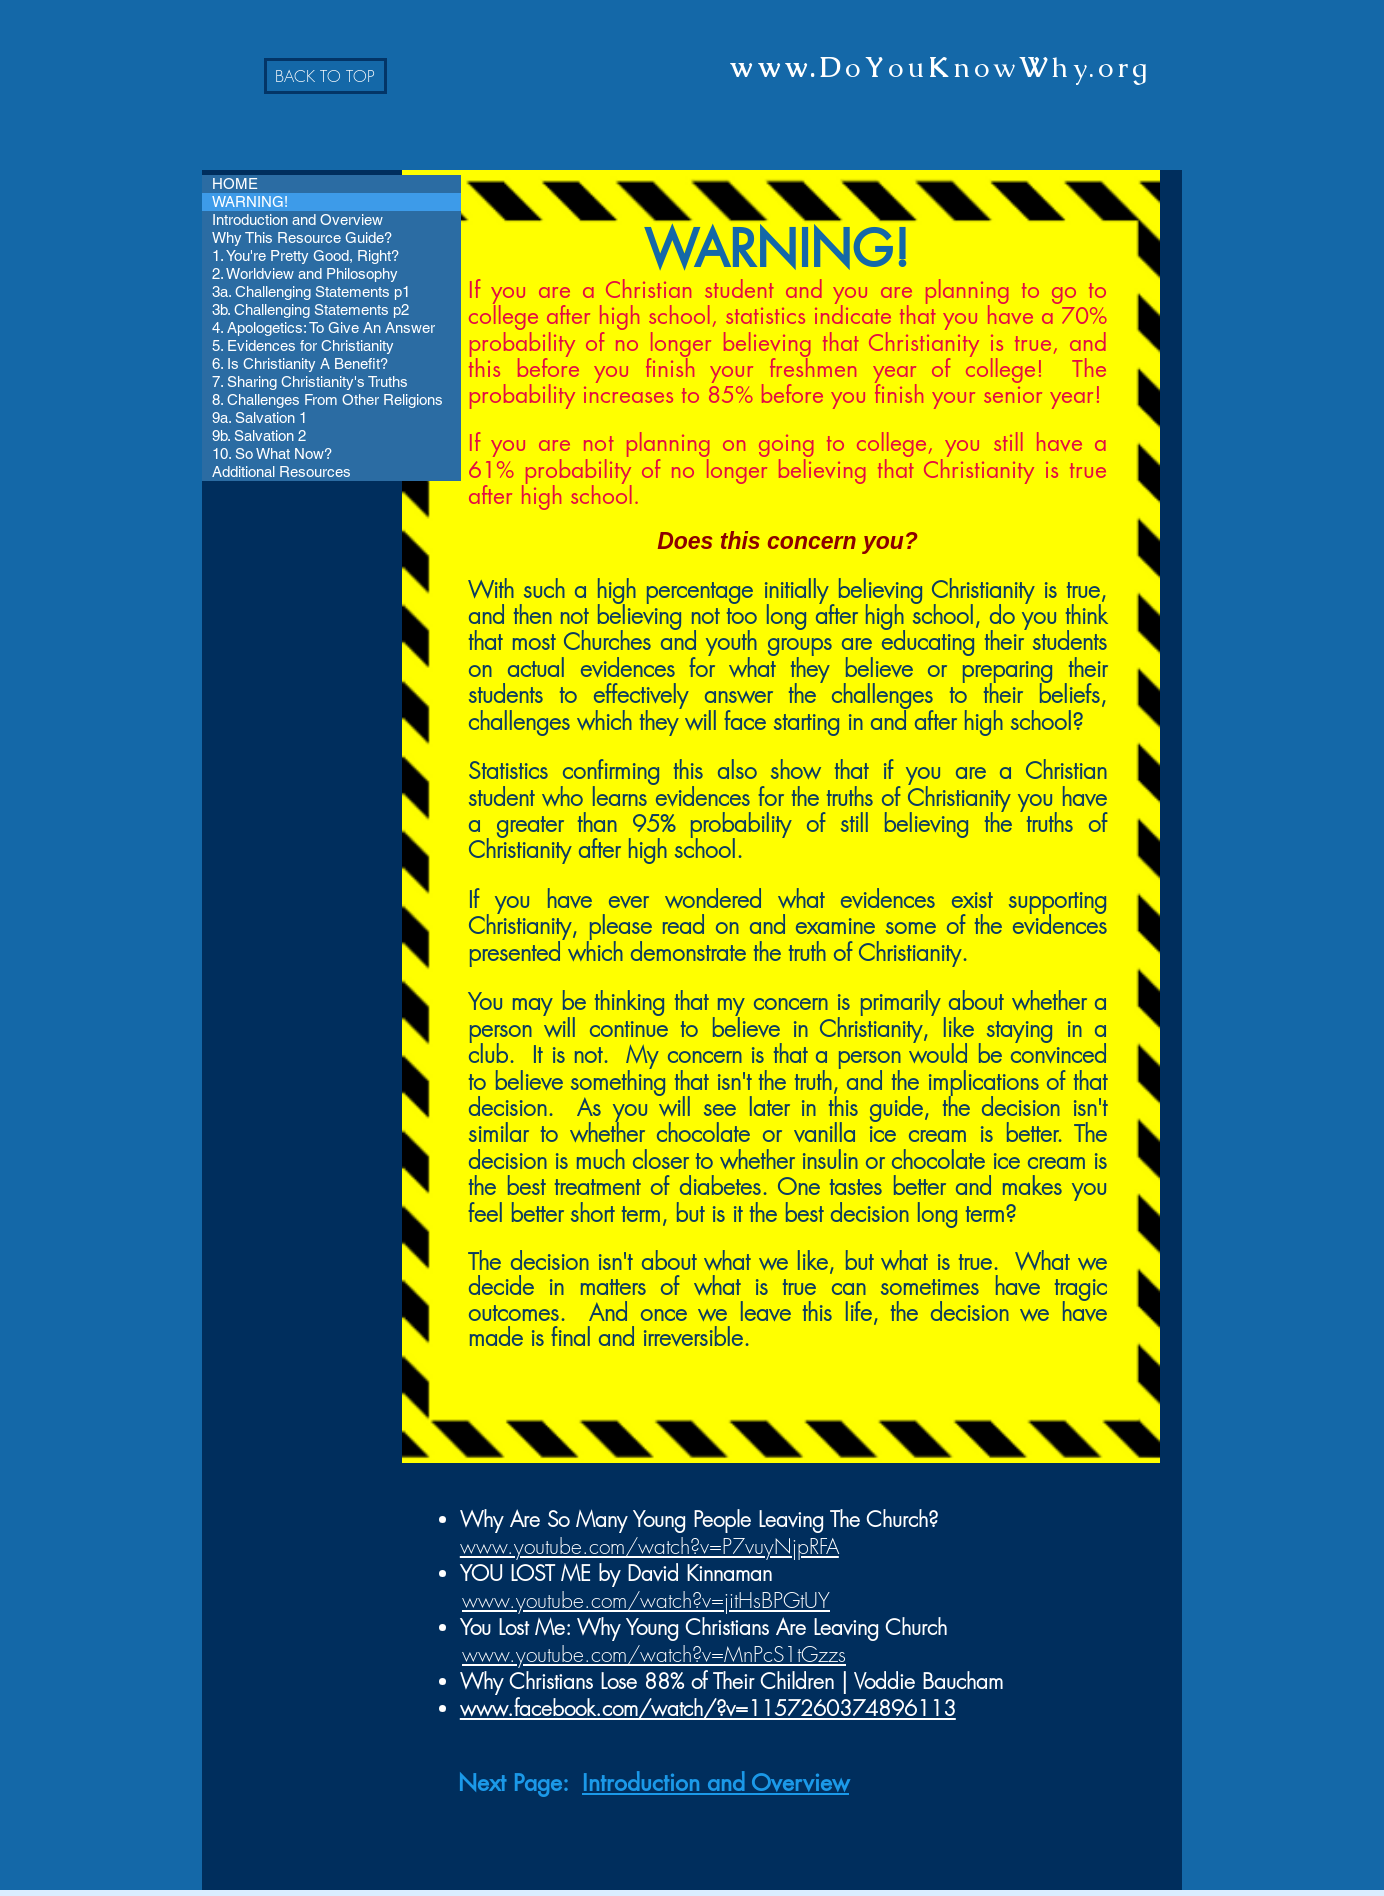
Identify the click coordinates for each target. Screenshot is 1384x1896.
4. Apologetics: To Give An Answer (323, 327)
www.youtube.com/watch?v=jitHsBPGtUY (646, 1600)
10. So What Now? (272, 453)
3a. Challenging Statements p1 (311, 291)
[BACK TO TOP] (325, 76)
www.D (787, 67)
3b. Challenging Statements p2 (310, 309)
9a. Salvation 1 (259, 417)
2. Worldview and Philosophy (305, 273)
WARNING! (250, 201)
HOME (235, 183)
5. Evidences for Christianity (303, 345)
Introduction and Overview (297, 219)
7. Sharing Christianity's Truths (310, 381)
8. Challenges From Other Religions (327, 399)
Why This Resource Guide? (302, 237)
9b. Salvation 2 (259, 435)
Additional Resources (281, 471)
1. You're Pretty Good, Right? (305, 255)
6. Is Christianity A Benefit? (300, 363)
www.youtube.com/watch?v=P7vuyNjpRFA (649, 1546)
